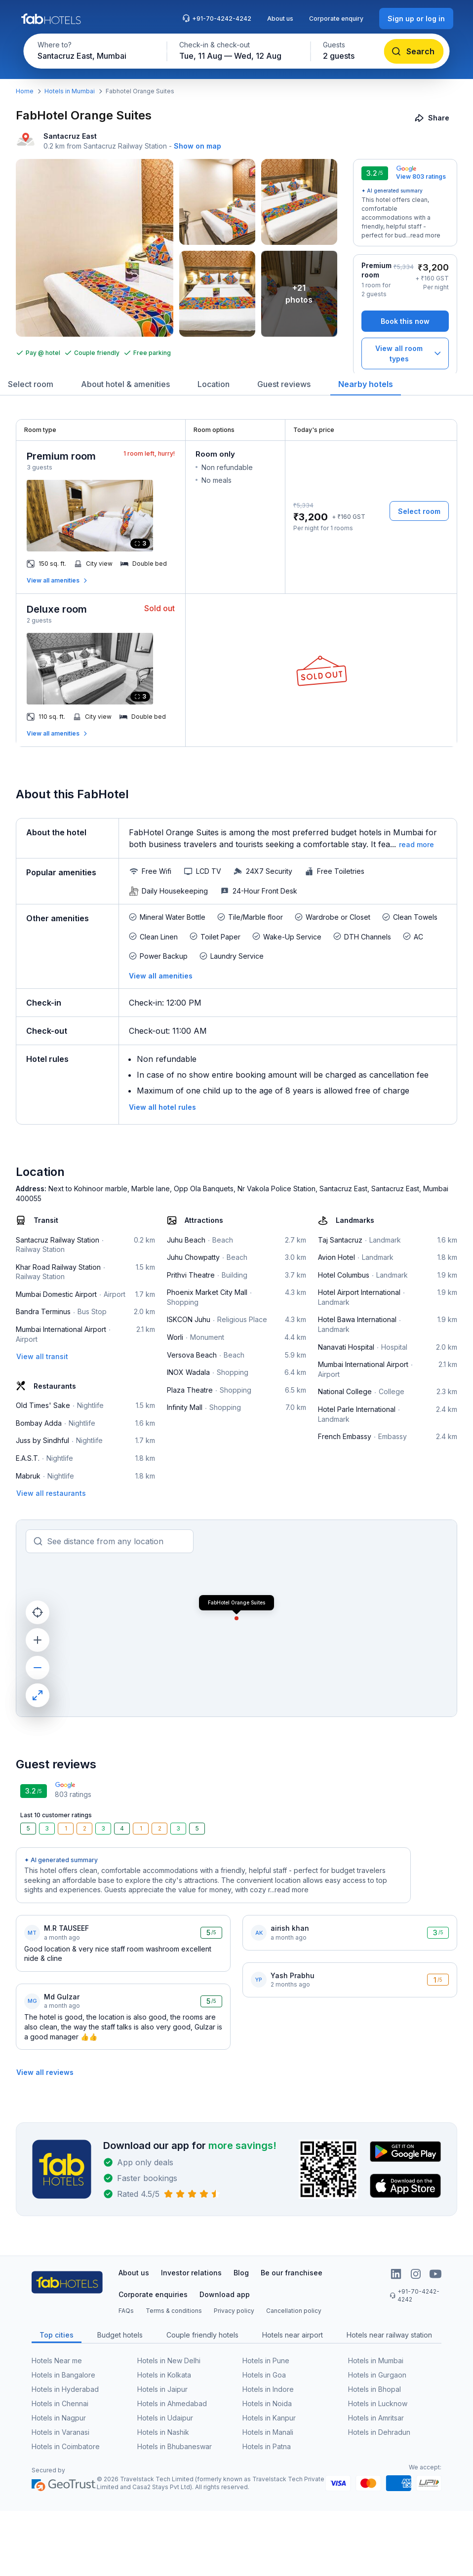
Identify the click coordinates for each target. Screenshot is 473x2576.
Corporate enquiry (336, 18)
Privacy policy (234, 2310)
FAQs (126, 2310)
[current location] (37, 1612)
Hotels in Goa (264, 2375)
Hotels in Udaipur (165, 2418)
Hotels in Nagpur (59, 2418)
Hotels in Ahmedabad (172, 2403)
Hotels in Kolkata (164, 2375)
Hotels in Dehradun (379, 2432)
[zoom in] (37, 1640)
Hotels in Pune (265, 2360)
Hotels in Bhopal (374, 2389)
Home (25, 91)
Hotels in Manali (267, 2432)
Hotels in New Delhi (168, 2360)
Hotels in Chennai (60, 2403)
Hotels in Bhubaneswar (174, 2446)
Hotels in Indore (268, 2389)
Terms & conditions (174, 2310)
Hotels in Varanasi (60, 2432)
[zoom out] (37, 1667)
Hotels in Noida (267, 2403)
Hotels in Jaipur (162, 2389)
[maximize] (37, 1695)
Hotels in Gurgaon (377, 2375)
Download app (224, 2294)
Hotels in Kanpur (269, 2418)
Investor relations (191, 2272)
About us (280, 18)
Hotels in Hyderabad (65, 2389)
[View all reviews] (45, 2072)
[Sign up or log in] (416, 18)
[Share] (432, 118)
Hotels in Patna (266, 2446)
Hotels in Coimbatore (66, 2446)
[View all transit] (42, 1356)
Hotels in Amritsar (376, 2418)
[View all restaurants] (51, 1493)
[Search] (414, 51)
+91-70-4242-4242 (216, 18)
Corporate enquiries (153, 2294)
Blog (241, 2272)
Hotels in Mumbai (69, 91)
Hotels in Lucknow (377, 2403)
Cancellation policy (293, 2310)
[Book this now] (405, 321)
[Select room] (419, 511)
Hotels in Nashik (163, 2432)
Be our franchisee (291, 2272)
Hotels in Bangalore (63, 2375)
